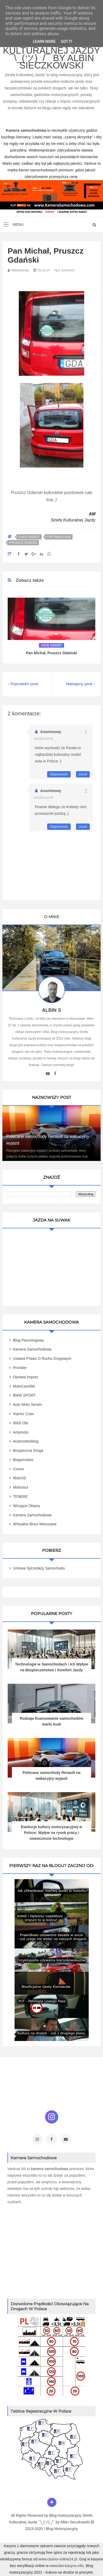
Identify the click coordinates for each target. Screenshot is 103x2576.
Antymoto (21, 1432)
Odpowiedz (59, 774)
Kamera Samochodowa (32, 1349)
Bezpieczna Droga (28, 1450)
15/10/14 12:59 (43, 797)
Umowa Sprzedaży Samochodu (39, 1568)
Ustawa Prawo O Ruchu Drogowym (42, 1358)
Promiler (20, 1368)
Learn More (44, 41)
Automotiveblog (26, 1441)
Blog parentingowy (28, 1340)
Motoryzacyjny (66, 2529)
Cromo (18, 1469)
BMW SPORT (24, 1395)
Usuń (83, 774)
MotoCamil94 (24, 1386)
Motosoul (20, 1487)
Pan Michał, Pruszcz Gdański (51, 653)
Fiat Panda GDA (59, 536)
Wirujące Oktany (26, 1506)
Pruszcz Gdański (23, 542)
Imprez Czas (23, 1414)
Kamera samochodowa (32, 1515)
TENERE (20, 1496)
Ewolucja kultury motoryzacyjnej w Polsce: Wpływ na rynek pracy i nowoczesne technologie (51, 1833)
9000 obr (20, 1423)
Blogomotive (23, 1460)
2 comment (64, 270)
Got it (66, 41)
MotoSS (19, 1478)
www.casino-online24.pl (57, 2559)
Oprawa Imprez (25, 1377)
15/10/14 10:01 (43, 738)
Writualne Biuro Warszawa (34, 1524)
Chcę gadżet (29, 536)
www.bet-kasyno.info (66, 2566)
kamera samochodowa (49, 2169)
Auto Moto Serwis (27, 1404)
